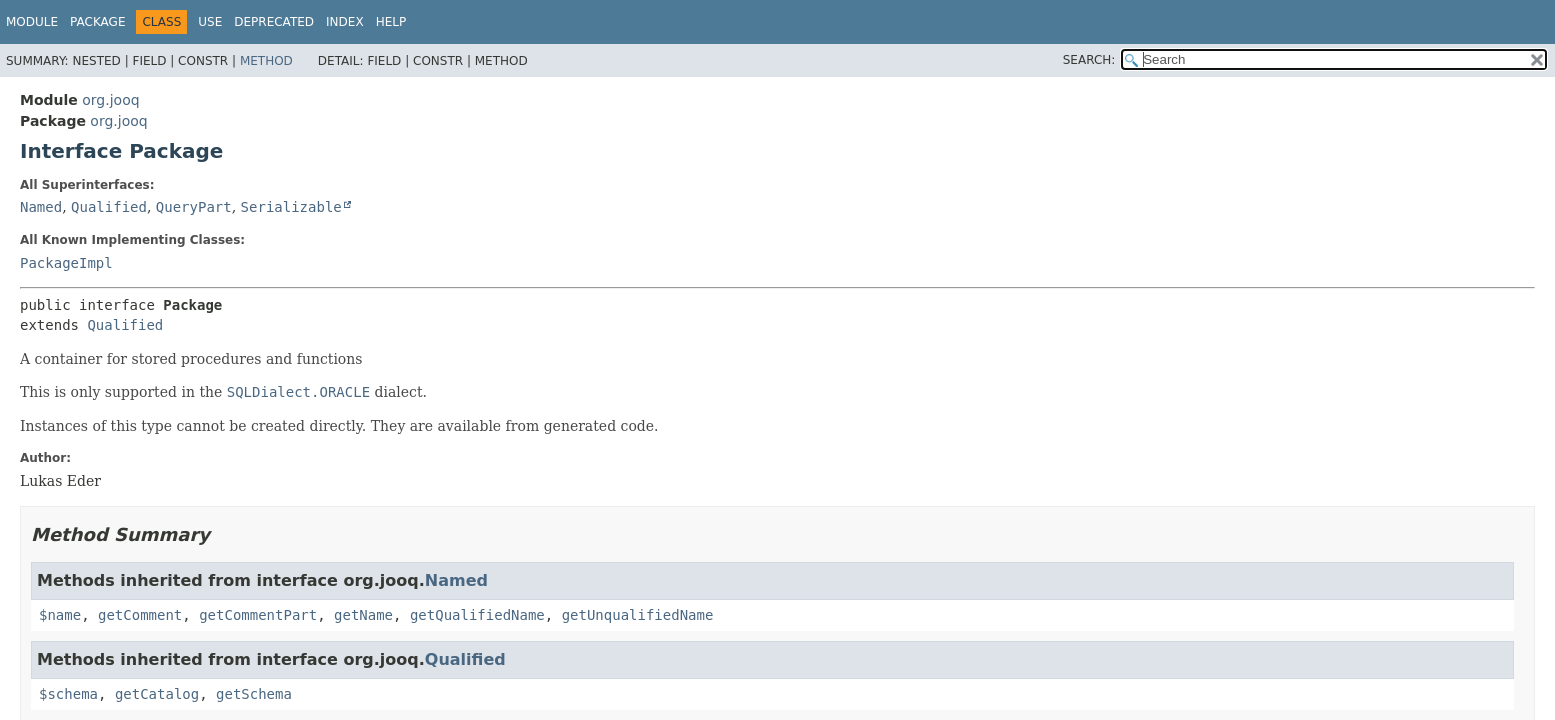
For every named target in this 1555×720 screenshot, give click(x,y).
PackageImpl (66, 263)
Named (41, 207)
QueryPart (194, 207)
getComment (140, 615)
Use (210, 22)
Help (391, 22)
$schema (68, 694)
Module (32, 22)
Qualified (109, 207)
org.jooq (110, 100)
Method (266, 61)
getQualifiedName (477, 615)
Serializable (291, 207)
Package (97, 22)
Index (345, 22)
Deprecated (274, 22)
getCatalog (157, 694)
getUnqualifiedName (638, 615)
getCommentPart (258, 615)
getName (363, 615)
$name (60, 615)
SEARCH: (1089, 60)
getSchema (254, 694)
